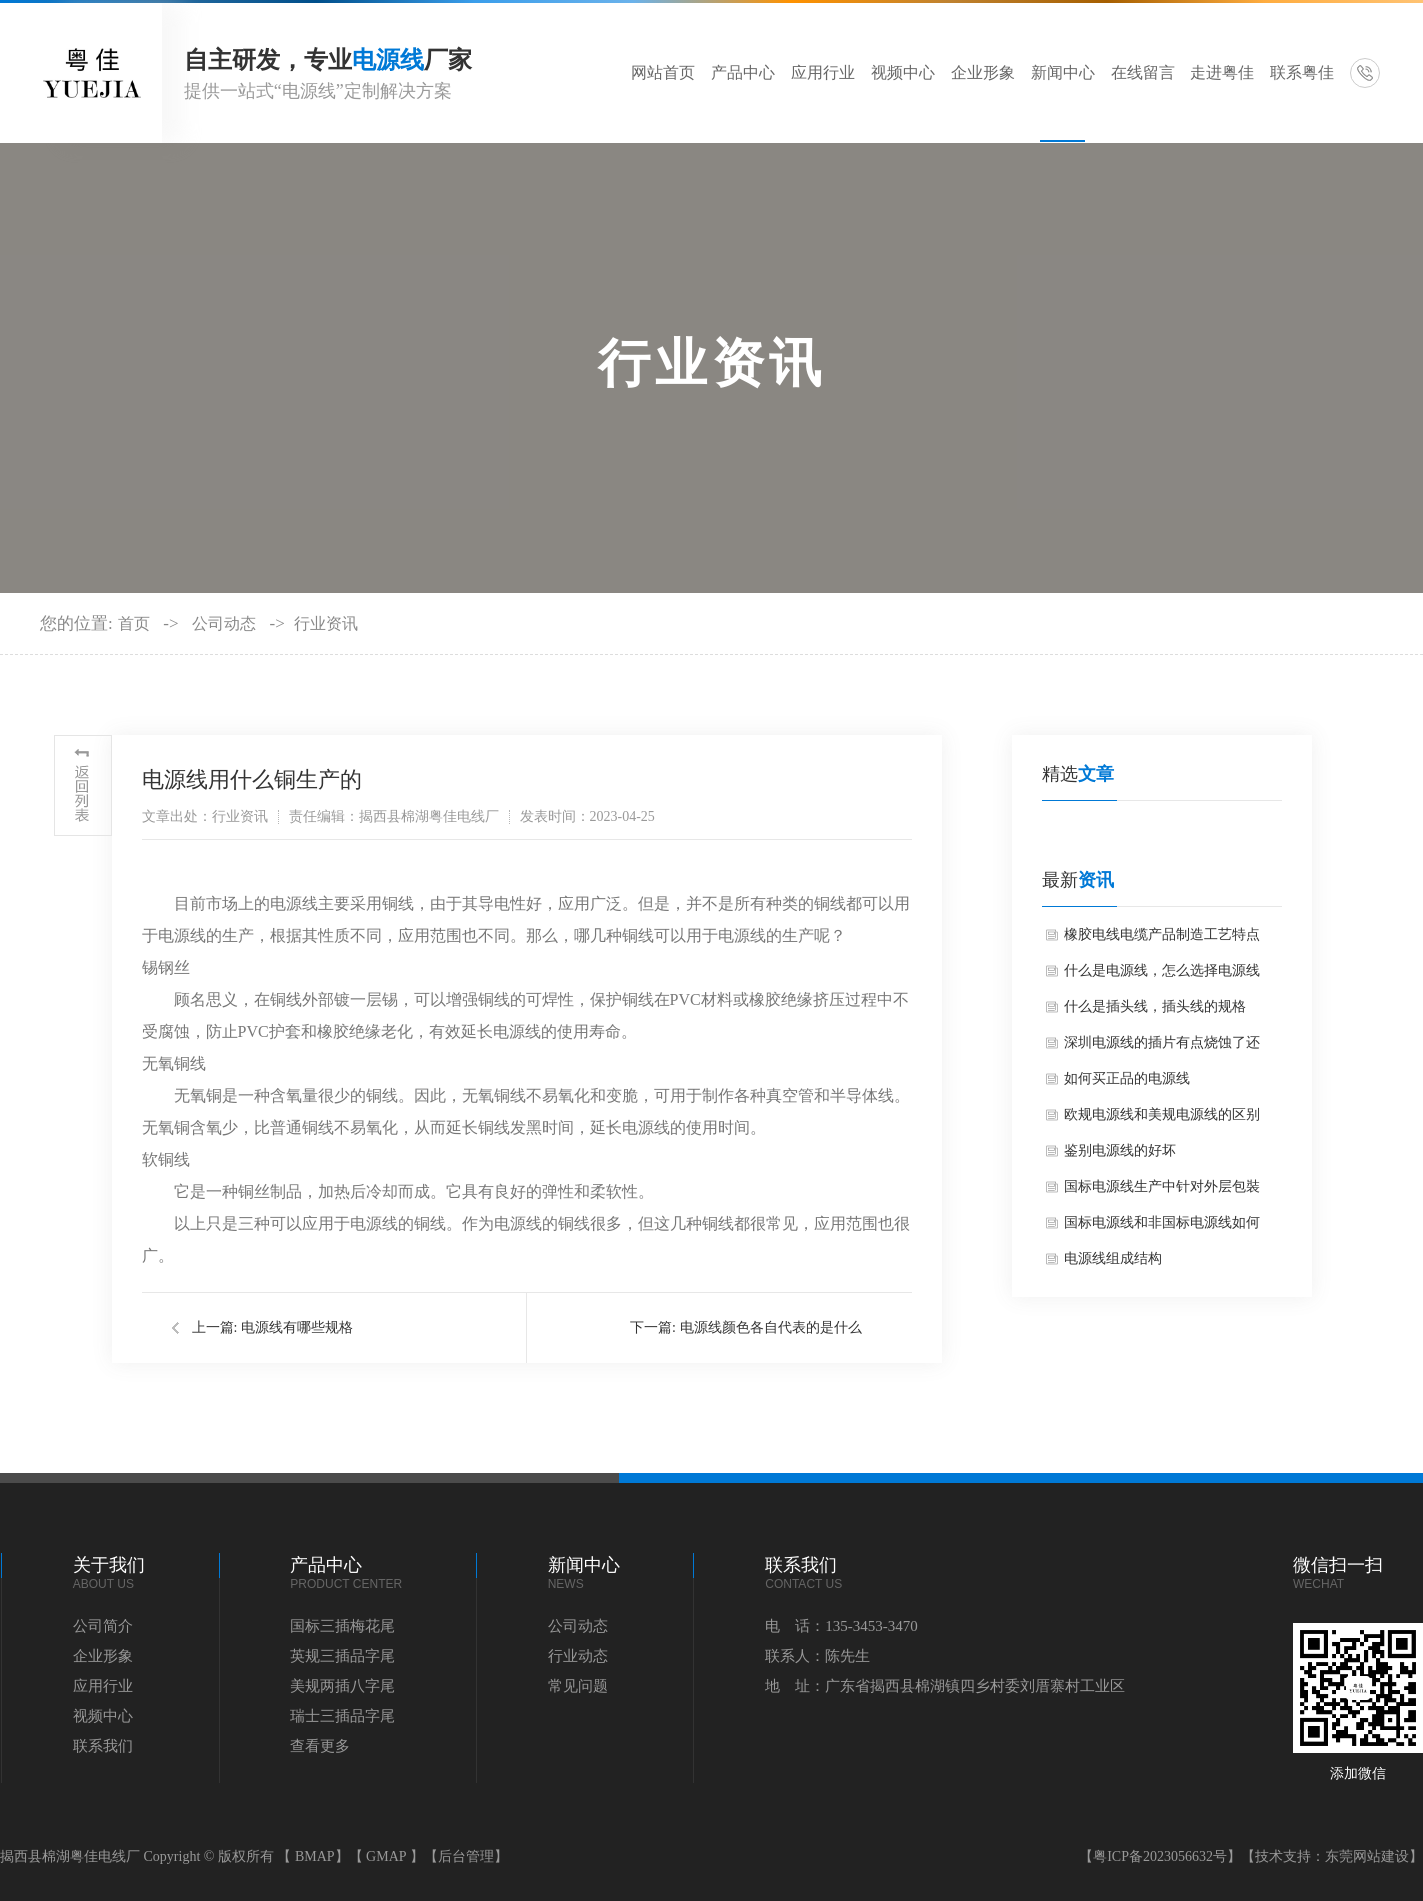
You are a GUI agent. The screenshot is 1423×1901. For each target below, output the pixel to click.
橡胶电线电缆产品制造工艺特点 (1162, 934)
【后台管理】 (466, 1856)
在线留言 (1143, 72)
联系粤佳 (1302, 72)
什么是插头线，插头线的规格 (1155, 1006)
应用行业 (823, 72)
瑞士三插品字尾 (342, 1716)
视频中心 (903, 72)
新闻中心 (1063, 72)
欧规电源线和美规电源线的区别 (1162, 1114)
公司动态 (224, 623)
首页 (134, 623)
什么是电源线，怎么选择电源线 (1162, 970)
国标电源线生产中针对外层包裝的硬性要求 (1162, 1192)
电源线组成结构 (1113, 1258)
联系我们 (103, 1746)
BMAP (315, 1856)
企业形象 (983, 72)
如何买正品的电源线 (1127, 1078)
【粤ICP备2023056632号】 (1160, 1856)
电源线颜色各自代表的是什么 (771, 1327)
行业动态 (578, 1656)
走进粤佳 (1222, 72)
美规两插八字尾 (342, 1686)
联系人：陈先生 (817, 1656)
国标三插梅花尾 (342, 1626)
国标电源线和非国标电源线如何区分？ (1162, 1228)
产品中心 (743, 72)
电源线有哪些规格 (297, 1327)
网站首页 (663, 72)
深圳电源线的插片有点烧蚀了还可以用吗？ (1162, 1048)
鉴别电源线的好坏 (1120, 1150)
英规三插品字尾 (342, 1656)
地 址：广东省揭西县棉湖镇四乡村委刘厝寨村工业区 (945, 1686)
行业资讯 (326, 623)
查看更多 (320, 1746)
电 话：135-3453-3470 (841, 1626)
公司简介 (103, 1626)
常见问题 (578, 1686)
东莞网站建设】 (1374, 1856)
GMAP (386, 1856)
